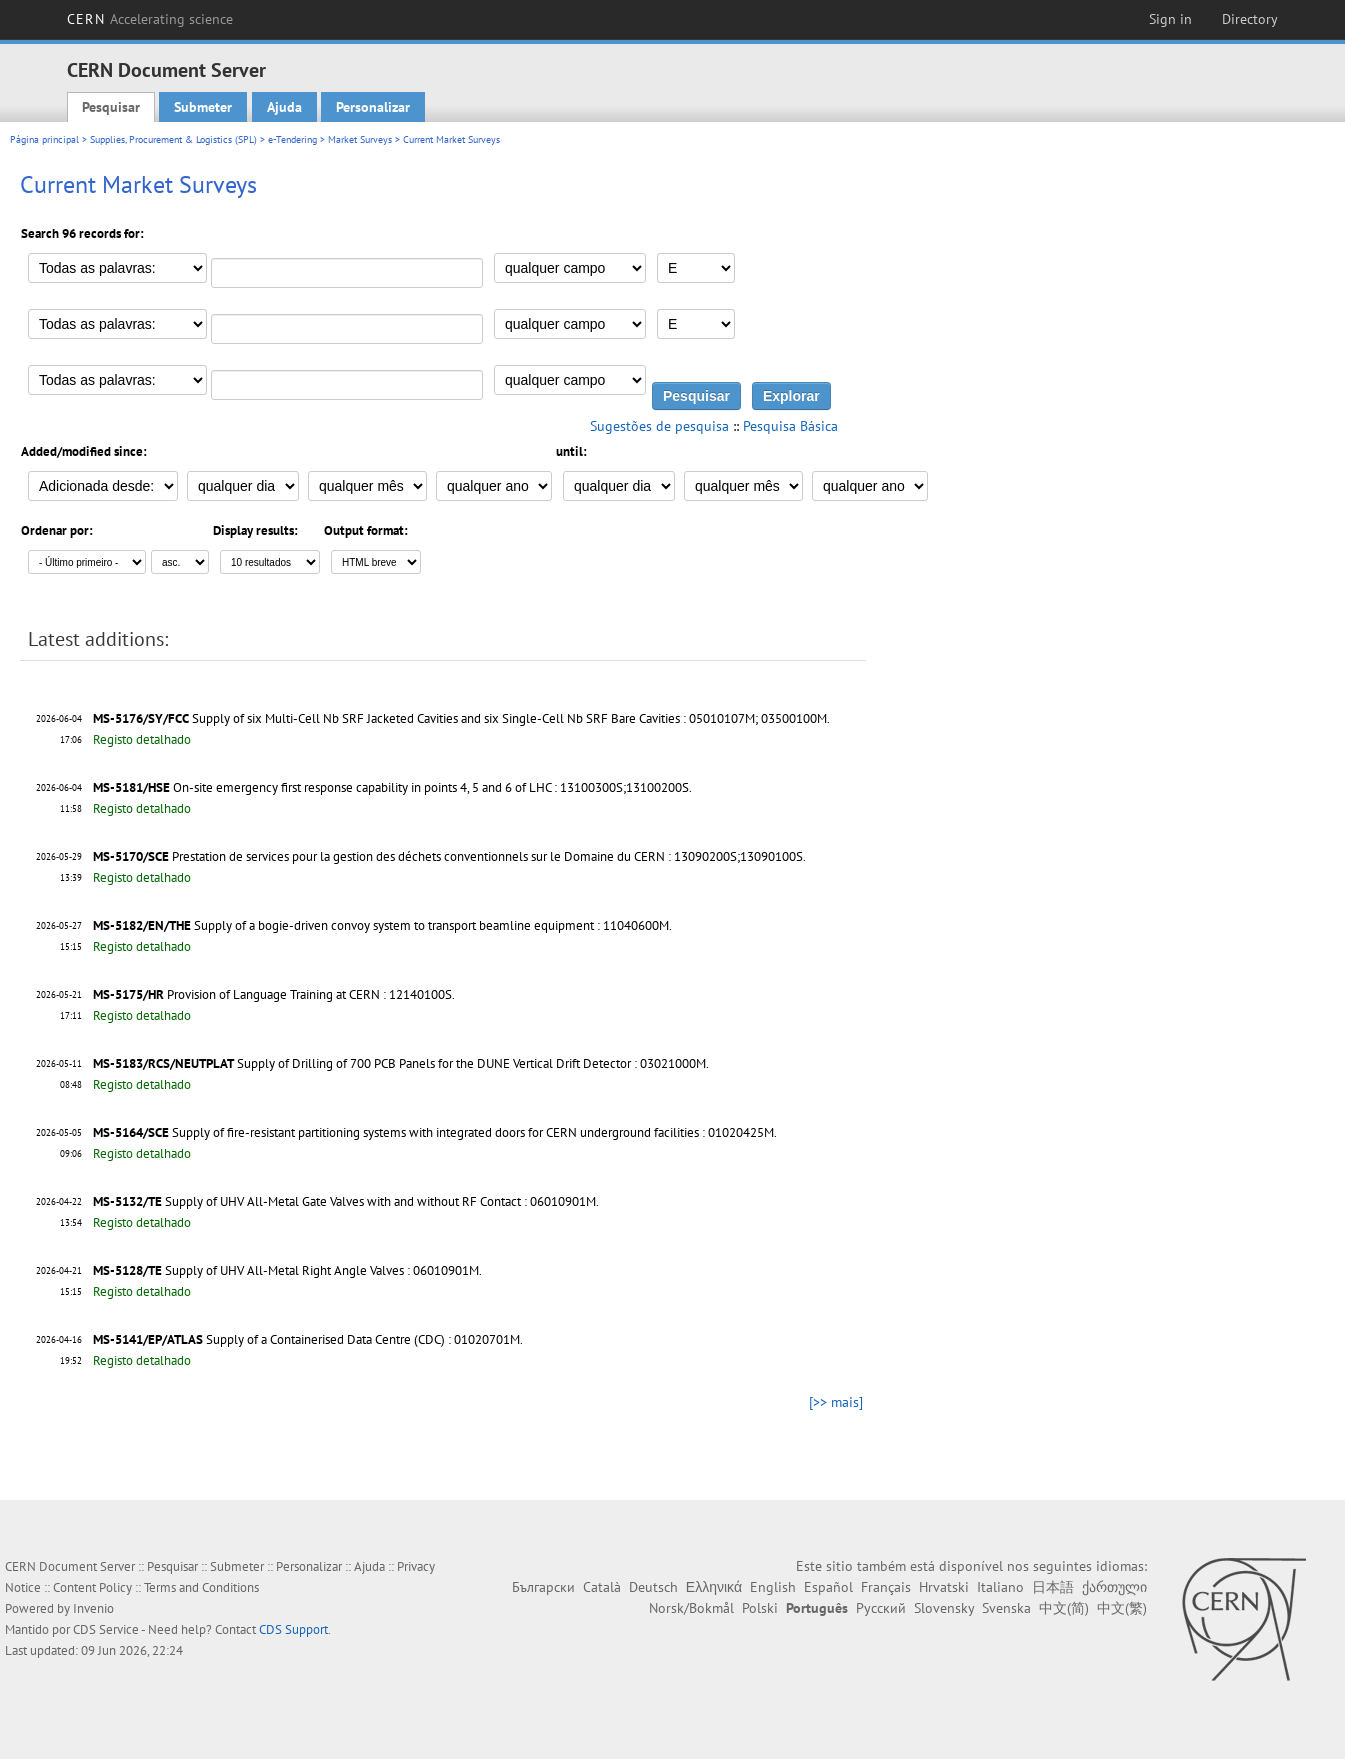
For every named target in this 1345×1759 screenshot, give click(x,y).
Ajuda (284, 107)
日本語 (1053, 1587)
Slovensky (944, 1608)
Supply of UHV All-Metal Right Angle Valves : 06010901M (322, 1270)
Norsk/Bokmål (691, 1608)
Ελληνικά (714, 1587)
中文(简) (1064, 1608)
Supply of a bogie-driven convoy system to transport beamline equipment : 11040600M (431, 925)
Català (602, 1587)
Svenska (1006, 1608)
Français (886, 1587)
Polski (760, 1608)
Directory (1250, 19)
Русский (881, 1608)
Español (828, 1587)
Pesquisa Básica (790, 426)
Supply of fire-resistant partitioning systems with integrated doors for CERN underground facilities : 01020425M (473, 1132)
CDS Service (106, 1629)
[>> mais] (836, 1402)
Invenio (93, 1608)
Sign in (1170, 19)
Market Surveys (360, 139)
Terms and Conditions (201, 1587)
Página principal (44, 139)
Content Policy (92, 1587)
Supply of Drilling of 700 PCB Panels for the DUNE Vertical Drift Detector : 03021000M (471, 1063)
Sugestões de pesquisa (659, 426)
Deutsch (653, 1587)
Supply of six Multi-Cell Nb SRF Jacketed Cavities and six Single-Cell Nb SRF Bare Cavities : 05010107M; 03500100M (509, 718)
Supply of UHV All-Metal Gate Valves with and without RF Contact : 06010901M (380, 1201)
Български (543, 1587)
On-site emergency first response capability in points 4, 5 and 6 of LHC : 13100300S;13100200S (431, 787)
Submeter (203, 107)
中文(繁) (1122, 1608)
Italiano (1000, 1587)
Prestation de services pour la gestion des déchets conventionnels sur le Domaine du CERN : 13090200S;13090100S (487, 856)
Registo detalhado (142, 739)
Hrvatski (944, 1587)
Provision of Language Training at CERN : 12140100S (309, 994)
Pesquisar (111, 107)
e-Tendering (292, 139)
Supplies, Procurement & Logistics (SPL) (173, 139)
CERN (150, 19)
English (773, 1587)
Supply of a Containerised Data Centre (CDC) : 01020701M (363, 1339)
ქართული (1114, 1587)
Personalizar (373, 107)
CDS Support (293, 1629)
